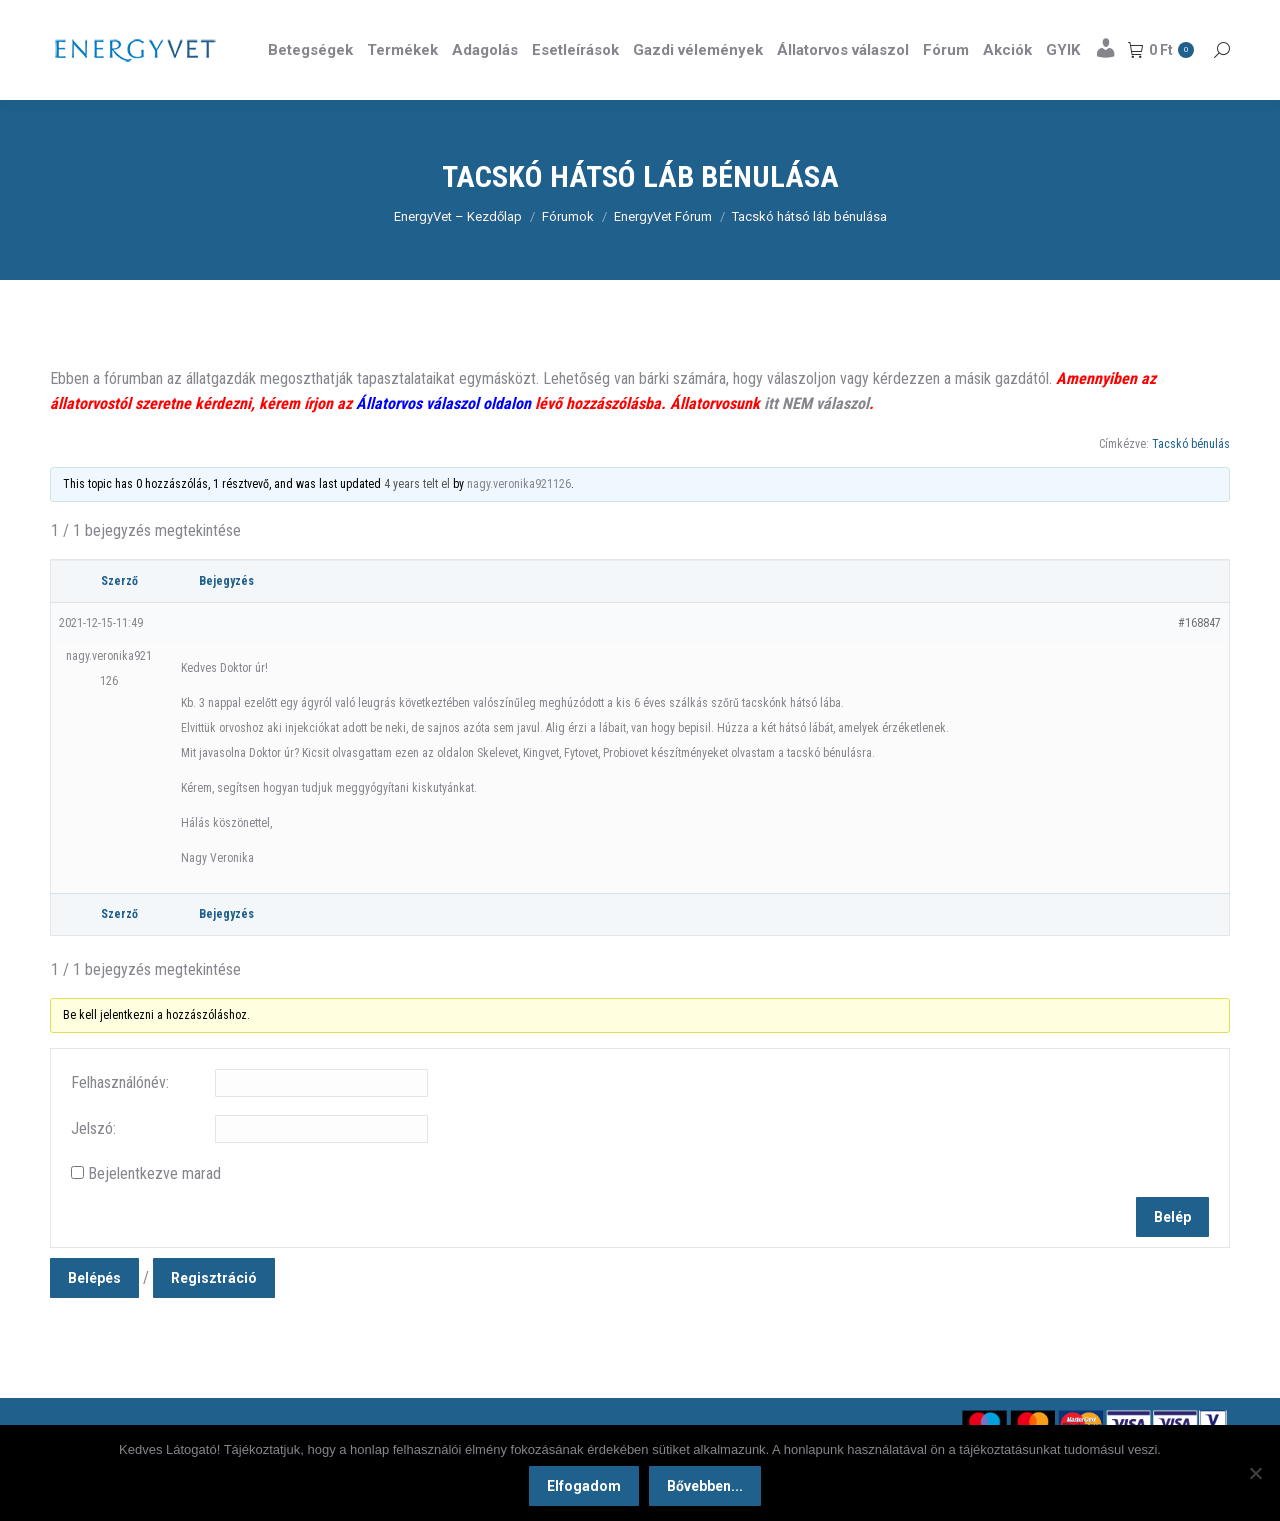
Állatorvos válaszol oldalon (443, 439)
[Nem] (1255, 1473)
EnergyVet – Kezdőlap (458, 252)
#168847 (1199, 659)
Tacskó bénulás (1191, 480)
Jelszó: (93, 1164)
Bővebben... (705, 1486)
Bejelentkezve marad (154, 1209)
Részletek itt (1179, 18)
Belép (1172, 1253)
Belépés (94, 1314)
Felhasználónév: (120, 1118)
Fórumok (568, 252)
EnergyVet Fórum (663, 252)
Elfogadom (584, 1486)
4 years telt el (417, 520)
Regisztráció (214, 1314)
